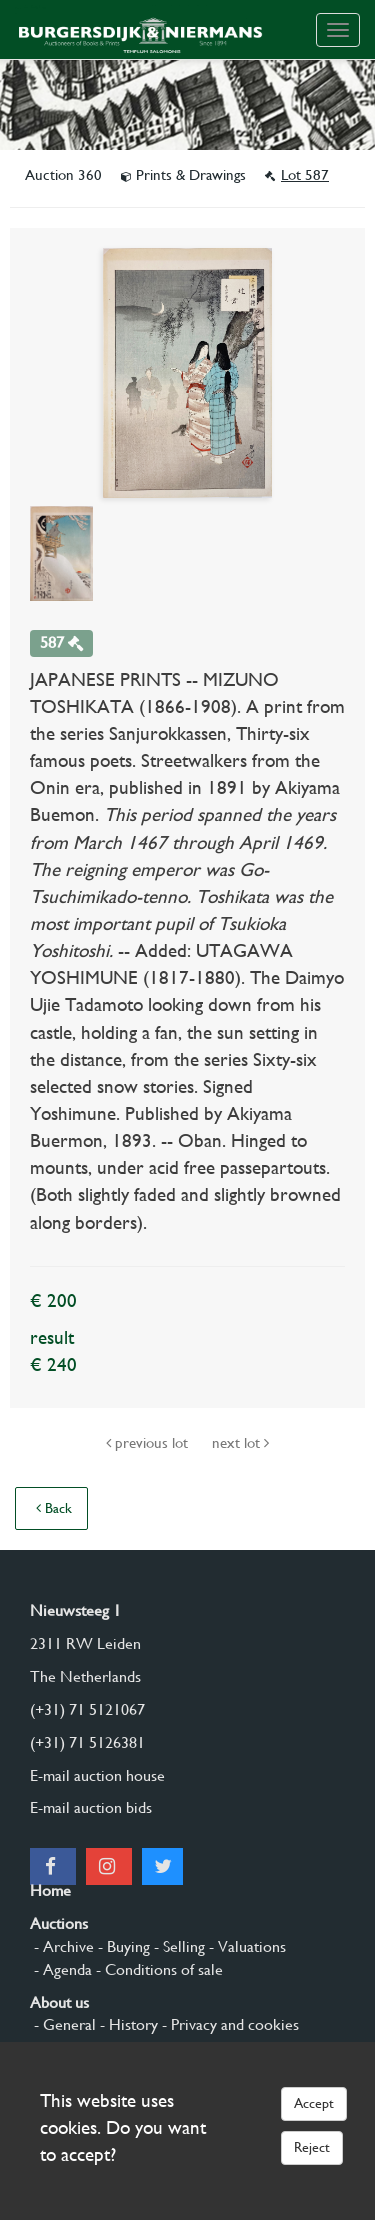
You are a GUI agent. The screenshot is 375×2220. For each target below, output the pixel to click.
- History (127, 2024)
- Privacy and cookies (228, 2024)
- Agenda (61, 1969)
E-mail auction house (97, 1775)
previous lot (149, 1443)
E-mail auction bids (91, 1807)
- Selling (177, 1946)
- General (63, 2024)
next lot (240, 1443)
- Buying (122, 1946)
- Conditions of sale (157, 1969)
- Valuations (245, 1946)
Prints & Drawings (185, 175)
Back (54, 1508)
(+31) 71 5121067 (87, 1709)
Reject (312, 2147)
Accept (314, 2103)
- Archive (62, 1946)
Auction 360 (65, 175)
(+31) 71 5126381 (87, 1742)
